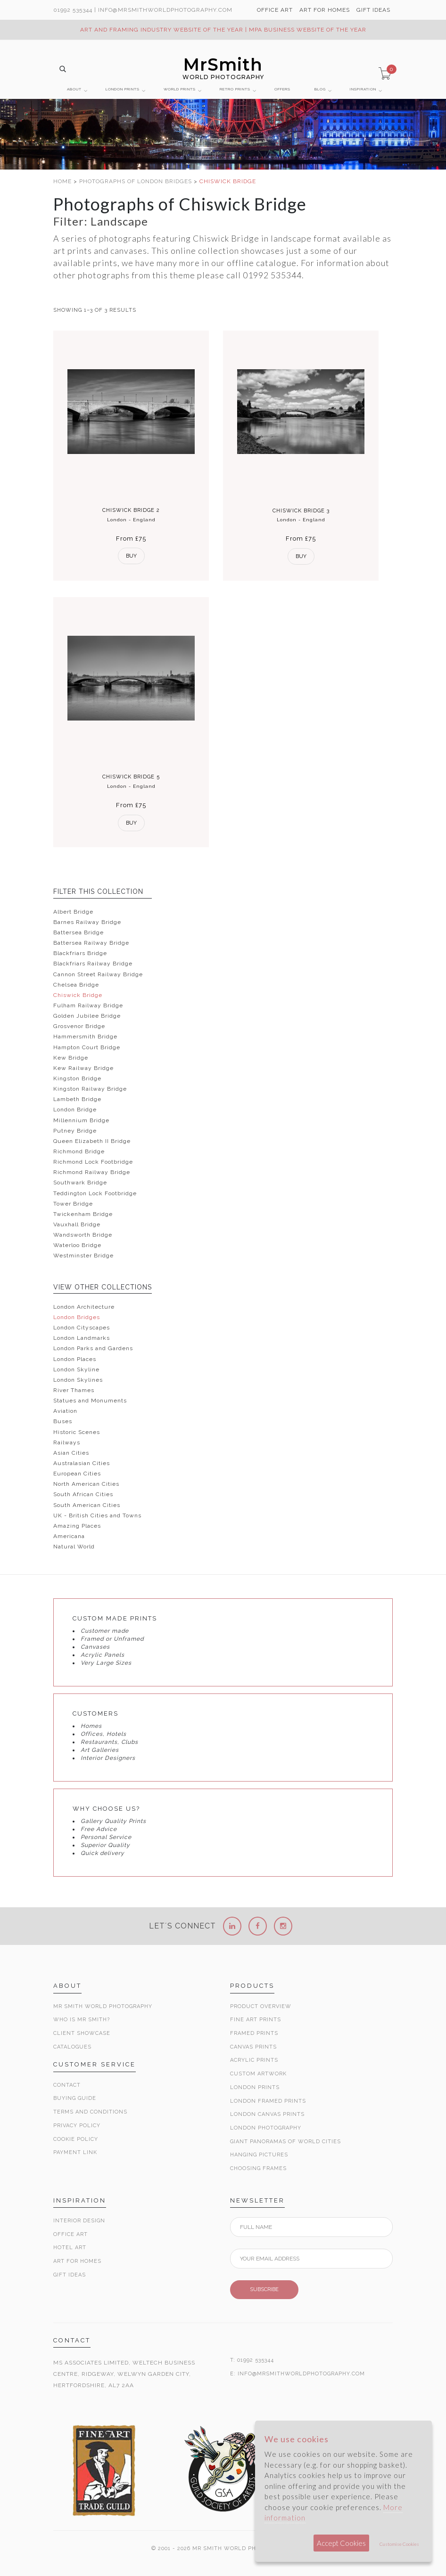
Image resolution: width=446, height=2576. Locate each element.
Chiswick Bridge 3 (301, 511)
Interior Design (79, 2221)
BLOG (320, 89)
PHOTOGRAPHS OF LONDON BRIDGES (136, 181)
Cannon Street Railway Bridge (98, 974)
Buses (62, 1421)
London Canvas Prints (267, 2114)
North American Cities (86, 1484)
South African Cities (83, 1494)
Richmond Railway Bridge (91, 1172)
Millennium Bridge (81, 1120)
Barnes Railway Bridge (87, 922)
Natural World (74, 1546)
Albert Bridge (73, 911)
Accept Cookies (341, 2543)
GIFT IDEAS (373, 10)
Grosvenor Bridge (79, 1026)
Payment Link (75, 2152)
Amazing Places (77, 1526)
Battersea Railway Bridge (91, 943)
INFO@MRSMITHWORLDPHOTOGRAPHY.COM (301, 2374)
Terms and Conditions (90, 2112)
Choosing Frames (258, 2168)
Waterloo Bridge (77, 1245)
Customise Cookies (399, 2544)
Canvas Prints (253, 2047)
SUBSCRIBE (264, 2289)
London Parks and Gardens (93, 1348)
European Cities (77, 1473)
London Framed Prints (268, 2101)
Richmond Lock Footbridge (93, 1161)
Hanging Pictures (259, 2155)
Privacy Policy (76, 2125)
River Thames (73, 1390)
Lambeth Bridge (77, 1099)
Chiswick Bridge (77, 995)
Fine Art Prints (255, 2020)
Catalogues (72, 2047)
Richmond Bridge (79, 1151)
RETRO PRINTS (235, 89)
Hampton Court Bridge (86, 1047)
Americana (69, 1536)
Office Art (70, 2234)
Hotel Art (69, 2247)
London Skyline (76, 1369)
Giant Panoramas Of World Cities (285, 2142)
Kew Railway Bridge (83, 1068)
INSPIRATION (363, 89)
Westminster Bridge (83, 1255)
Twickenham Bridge (83, 1214)
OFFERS (282, 89)
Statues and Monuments (90, 1400)
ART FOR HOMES (324, 10)
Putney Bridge (75, 1130)
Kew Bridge (70, 1057)
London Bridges (76, 1317)
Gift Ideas (69, 2275)
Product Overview (260, 2006)
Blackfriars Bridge (80, 953)
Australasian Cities (81, 1463)
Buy (131, 556)
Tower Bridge (73, 1203)
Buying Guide (74, 2098)
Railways (66, 1442)
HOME (63, 181)
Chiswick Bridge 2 (131, 510)
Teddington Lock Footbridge (95, 1193)
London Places (74, 1359)
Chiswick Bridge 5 (131, 777)
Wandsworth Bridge (82, 1234)
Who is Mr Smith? (81, 2020)
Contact (67, 2085)
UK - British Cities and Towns (97, 1515)
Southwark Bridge (80, 1182)
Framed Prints (254, 2033)
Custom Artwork (258, 2074)
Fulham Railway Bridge (88, 1005)
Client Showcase (81, 2033)
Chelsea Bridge (76, 984)
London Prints (255, 2087)
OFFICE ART (275, 10)
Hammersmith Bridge (85, 1036)
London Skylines (78, 1380)
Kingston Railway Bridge (90, 1088)
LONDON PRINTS (123, 89)
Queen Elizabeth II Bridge (92, 1141)
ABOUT (74, 89)
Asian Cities (71, 1453)
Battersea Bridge (78, 932)
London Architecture (84, 1307)
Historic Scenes (76, 1432)
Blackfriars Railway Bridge (92, 963)
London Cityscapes (81, 1327)
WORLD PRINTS (180, 89)
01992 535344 (72, 10)
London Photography (265, 2128)
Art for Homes (77, 2261)
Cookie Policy (75, 2139)
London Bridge (75, 1109)
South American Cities (86, 1505)
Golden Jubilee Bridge (87, 1016)
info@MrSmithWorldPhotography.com (165, 10)
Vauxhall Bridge (76, 1224)
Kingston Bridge (77, 1078)
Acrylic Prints (254, 2060)
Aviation (65, 1411)
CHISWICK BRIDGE (227, 181)
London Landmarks (81, 1338)
